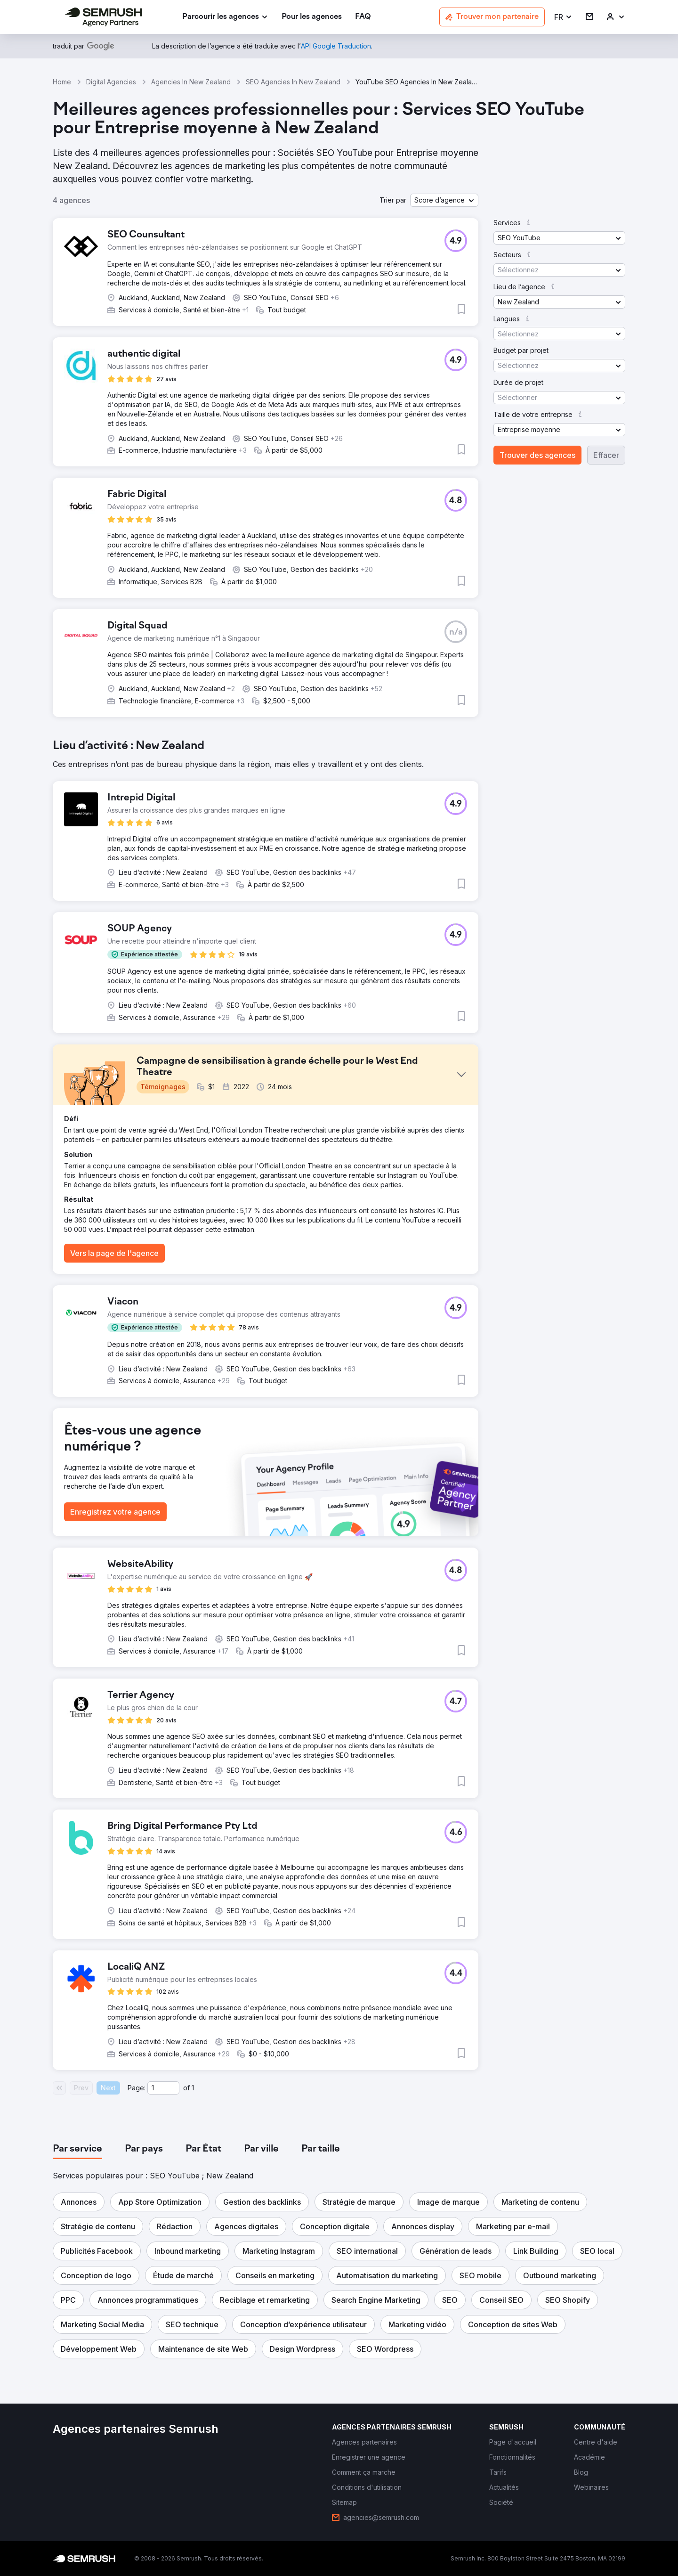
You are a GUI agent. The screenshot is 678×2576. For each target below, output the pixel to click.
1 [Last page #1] (193, 2088)
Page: (136, 2088)
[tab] (77, 2149)
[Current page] (163, 2088)
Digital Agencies (111, 82)
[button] (563, 17)
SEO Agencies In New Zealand (293, 82)
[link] (312, 17)
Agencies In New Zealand (191, 82)
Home (62, 82)
